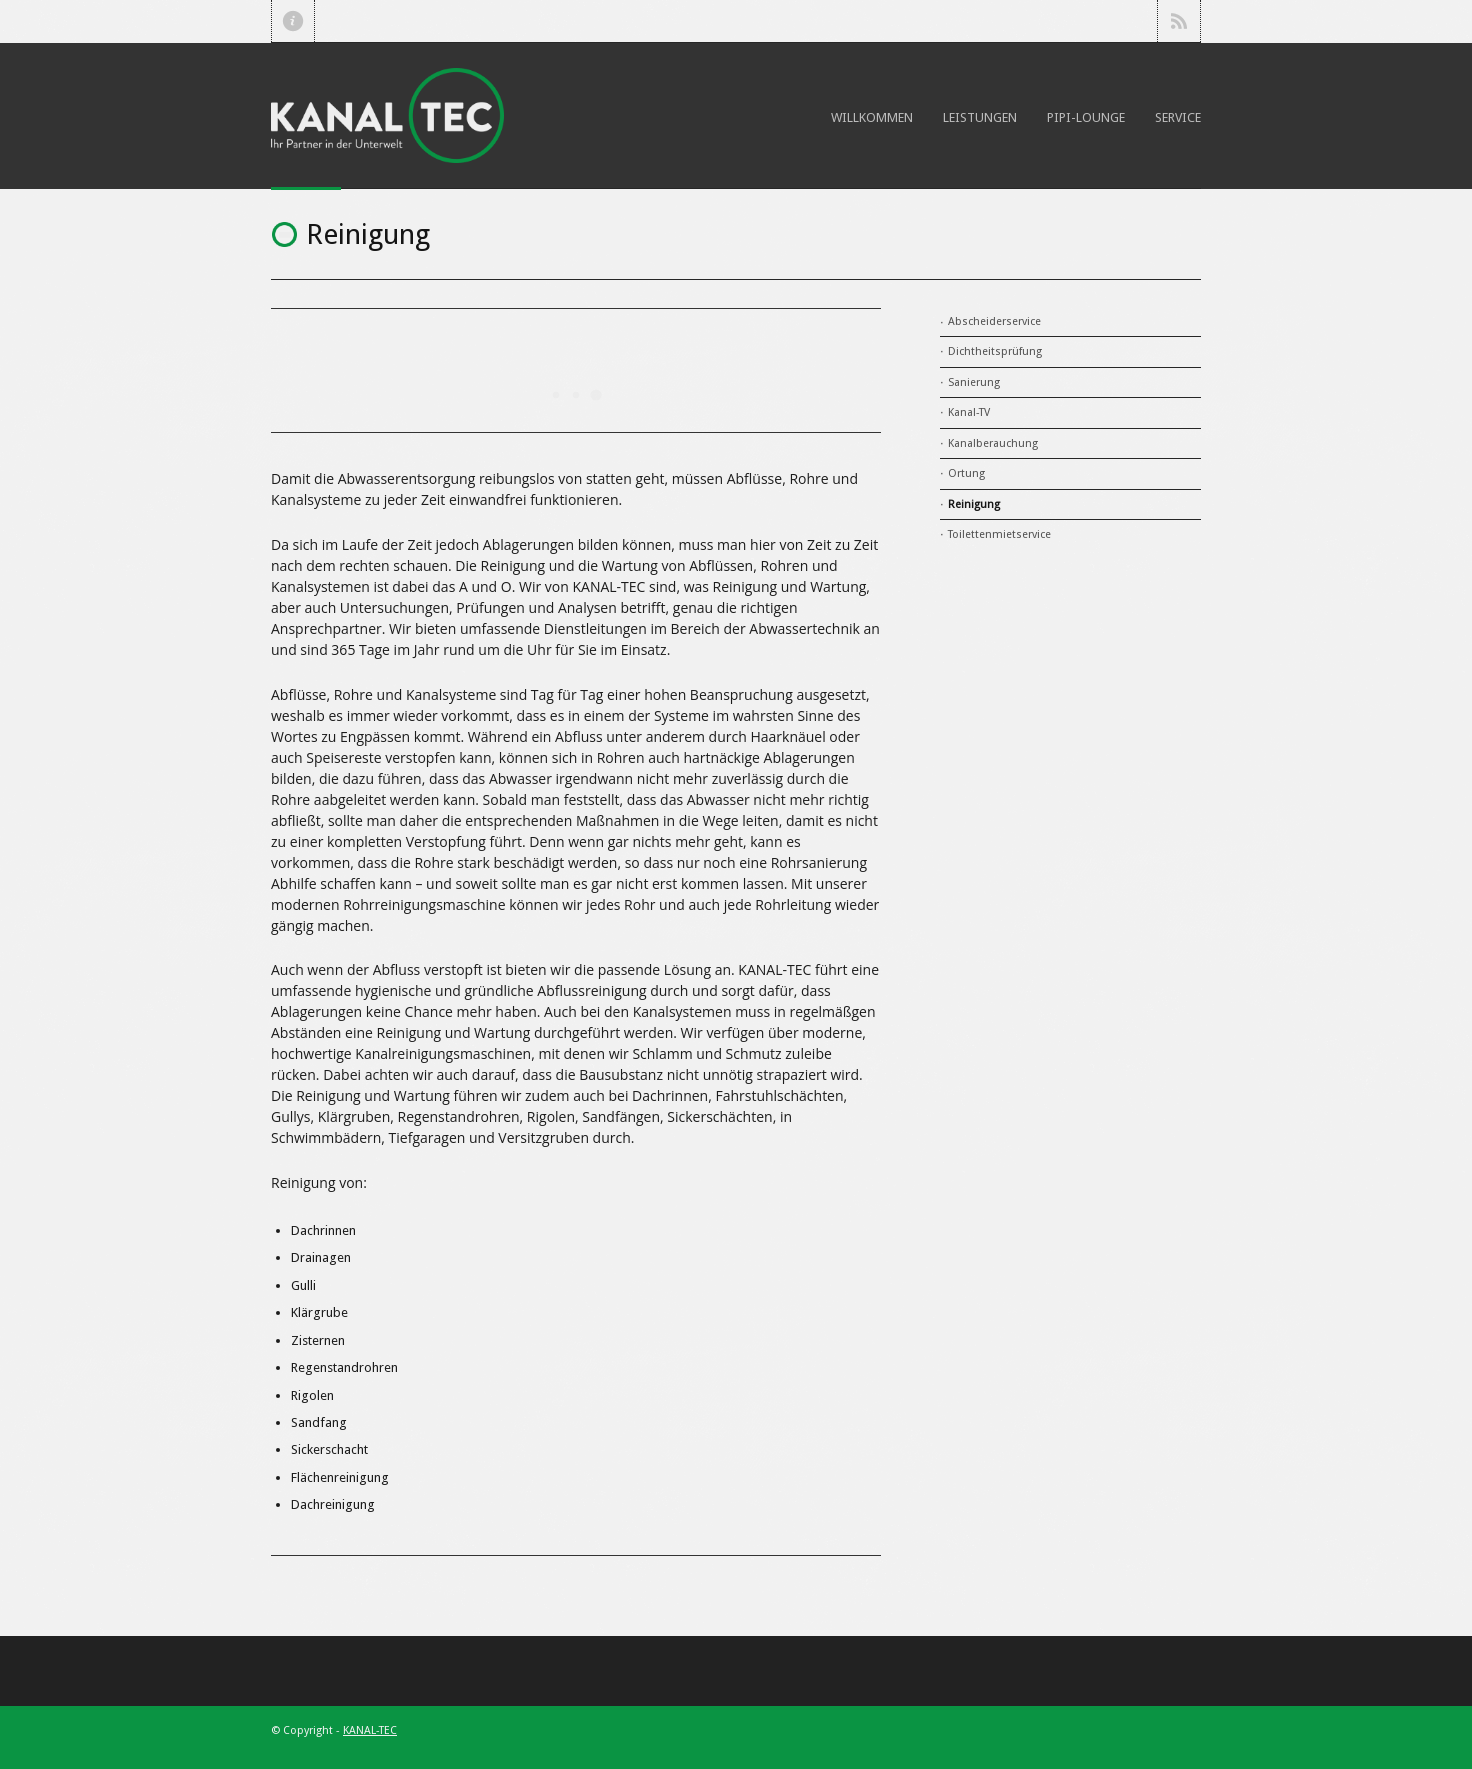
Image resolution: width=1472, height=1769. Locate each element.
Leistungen (980, 117)
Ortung (966, 473)
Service (1178, 117)
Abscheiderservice (994, 321)
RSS (1179, 21)
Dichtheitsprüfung (995, 351)
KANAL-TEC (370, 1730)
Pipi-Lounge (1086, 117)
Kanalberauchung (993, 443)
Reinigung (974, 504)
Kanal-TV (969, 412)
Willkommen (872, 117)
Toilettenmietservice (999, 534)
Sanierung (974, 382)
